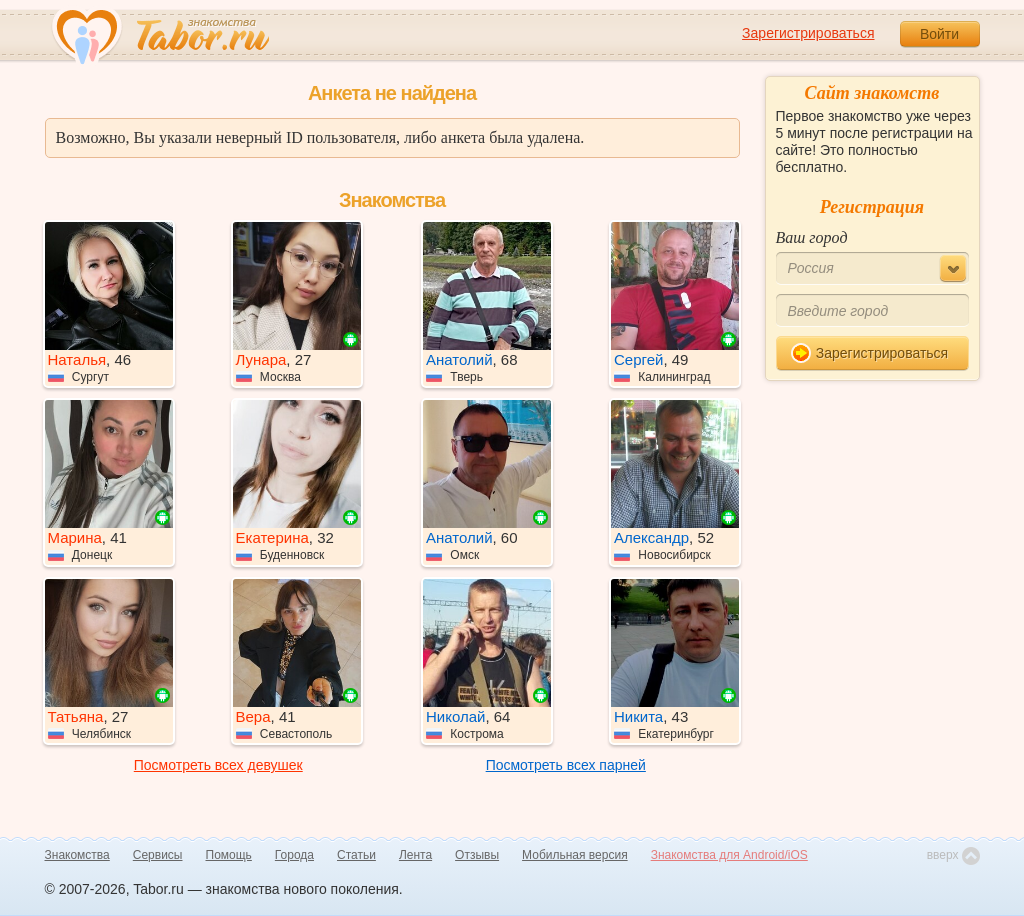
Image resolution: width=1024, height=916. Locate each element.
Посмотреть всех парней (566, 765)
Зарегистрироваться (808, 33)
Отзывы (477, 855)
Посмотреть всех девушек (218, 765)
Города (294, 855)
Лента (415, 855)
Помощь (229, 855)
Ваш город (812, 237)
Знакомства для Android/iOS (729, 855)
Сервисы (158, 855)
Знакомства (77, 855)
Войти (939, 34)
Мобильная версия (575, 855)
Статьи (356, 855)
